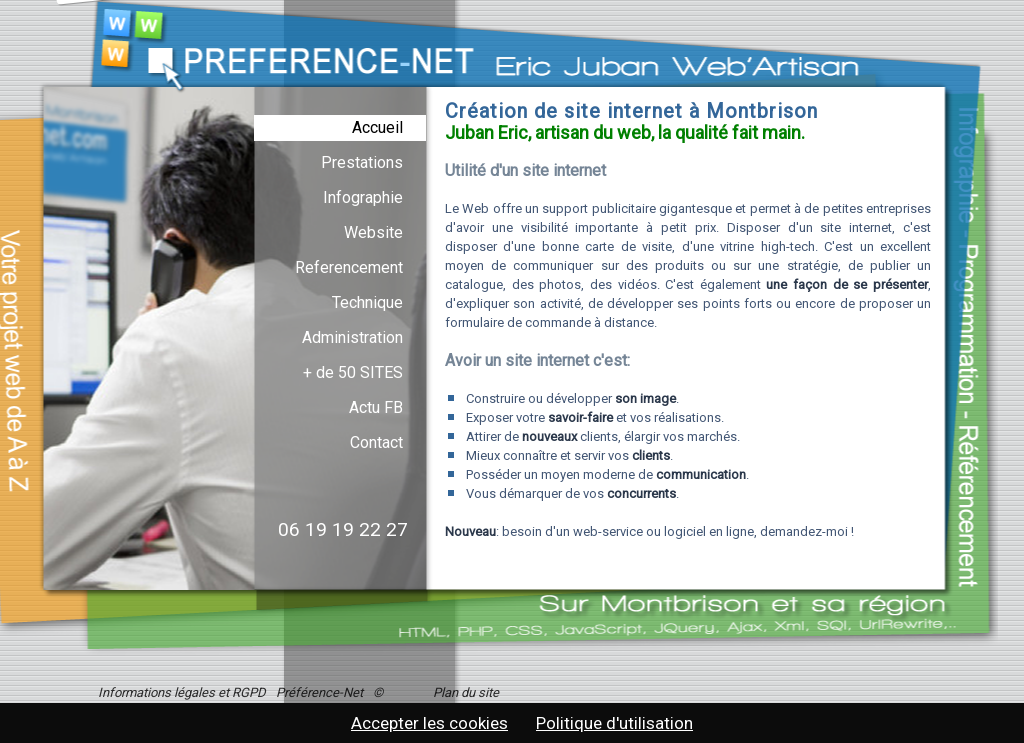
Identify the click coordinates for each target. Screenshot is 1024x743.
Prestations (362, 162)
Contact (376, 442)
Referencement (349, 267)
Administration (352, 337)
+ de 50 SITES (353, 372)
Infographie (363, 197)
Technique (367, 302)
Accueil (377, 127)
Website (373, 232)
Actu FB (376, 407)
